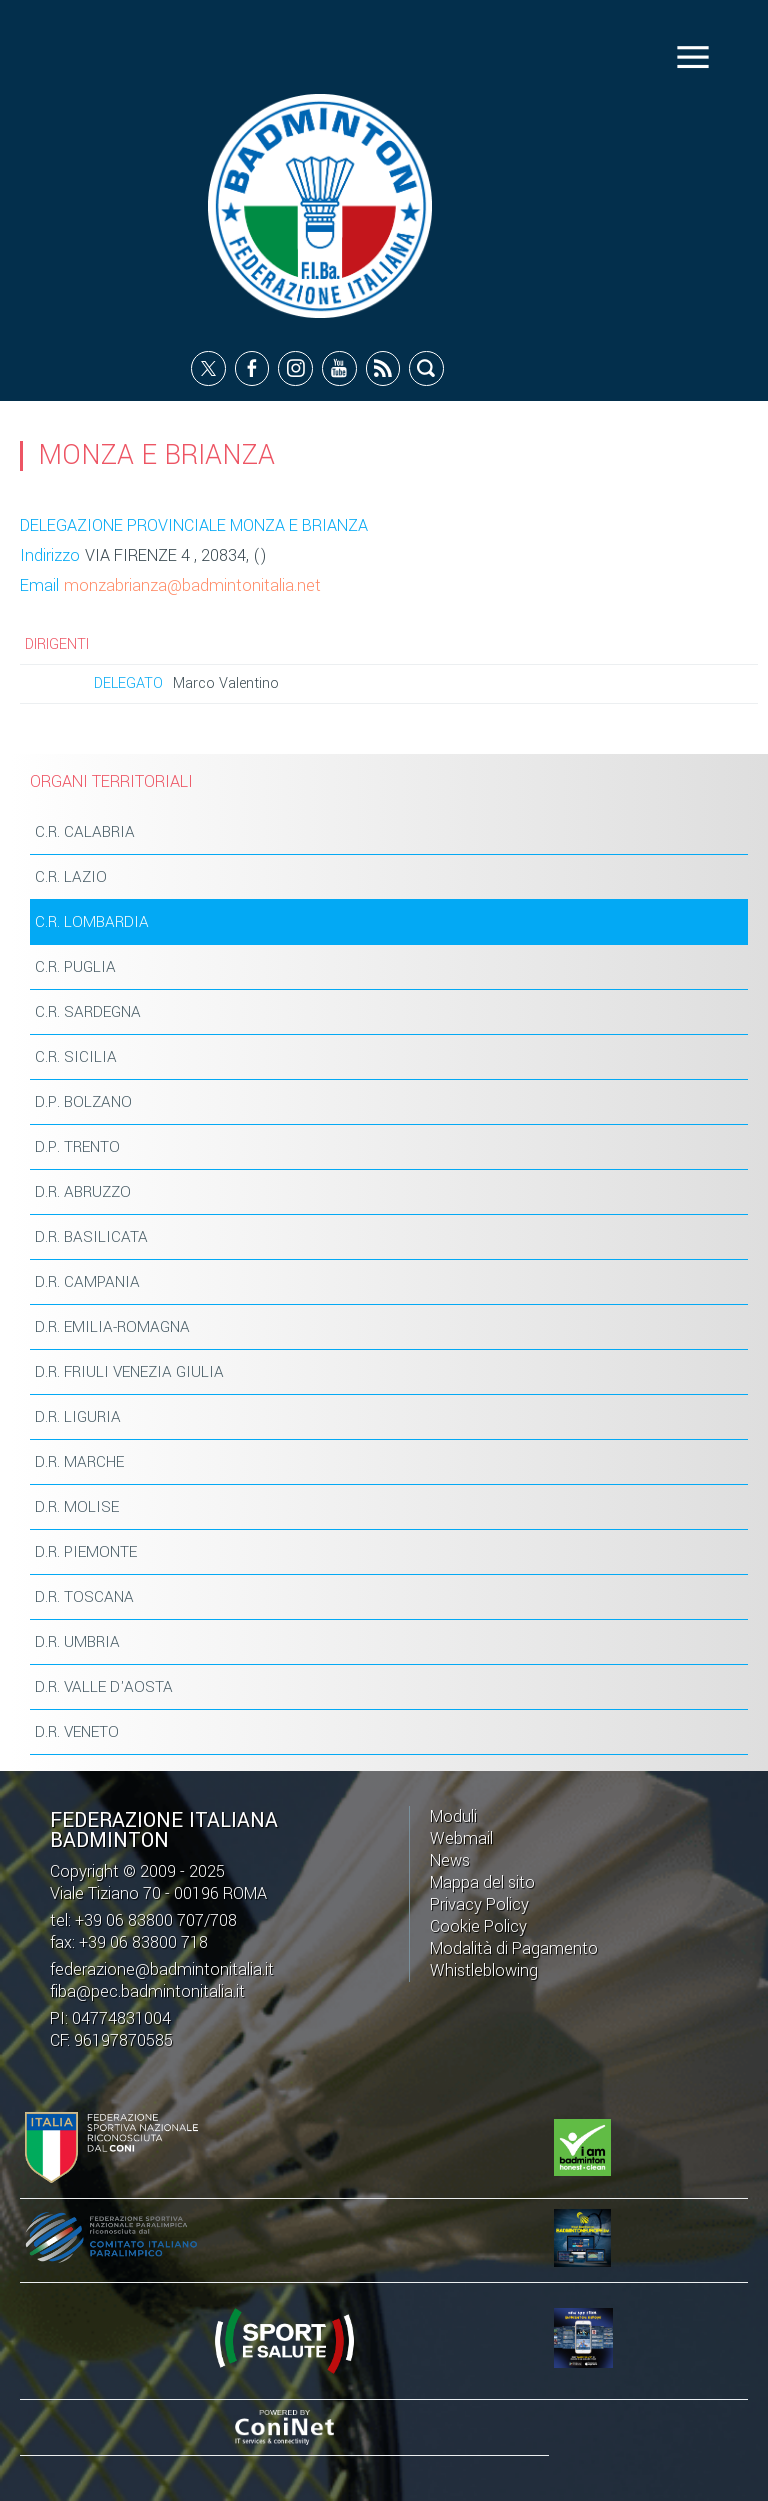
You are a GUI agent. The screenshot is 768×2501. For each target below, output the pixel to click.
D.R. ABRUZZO (83, 1192)
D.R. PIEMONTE (86, 1552)
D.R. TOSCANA (84, 1597)
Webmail (461, 1838)
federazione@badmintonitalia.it (162, 1969)
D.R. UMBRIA (77, 1642)
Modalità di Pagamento (514, 1948)
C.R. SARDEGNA (88, 1012)
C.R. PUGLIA (75, 967)
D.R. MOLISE (77, 1507)
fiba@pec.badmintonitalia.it (147, 1991)
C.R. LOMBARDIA (92, 922)
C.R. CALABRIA (85, 832)
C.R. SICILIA (76, 1057)
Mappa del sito (482, 1882)
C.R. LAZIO (71, 877)
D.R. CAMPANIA (87, 1282)
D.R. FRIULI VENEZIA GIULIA (129, 1372)
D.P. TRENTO (77, 1147)
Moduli (453, 1816)
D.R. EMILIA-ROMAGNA (112, 1327)
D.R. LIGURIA (78, 1417)
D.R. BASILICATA (91, 1237)
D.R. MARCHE (79, 1462)
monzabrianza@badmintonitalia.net (192, 585)
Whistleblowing (484, 1970)
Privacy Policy (479, 1904)
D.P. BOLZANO (83, 1102)
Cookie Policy (478, 1926)
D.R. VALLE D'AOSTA (104, 1687)
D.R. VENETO (77, 1732)
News (450, 1860)
